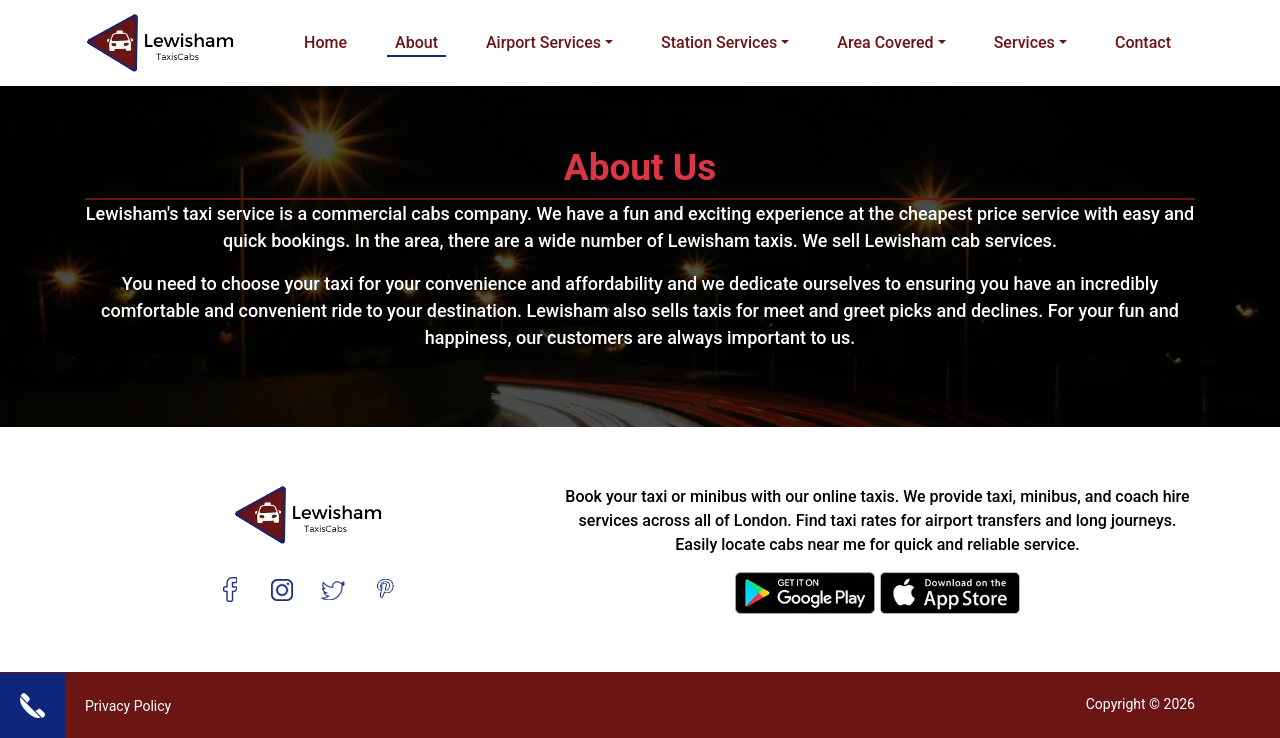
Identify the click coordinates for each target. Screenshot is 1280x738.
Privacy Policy (128, 706)
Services (1024, 42)
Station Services (719, 42)
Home (325, 42)
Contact (1143, 42)
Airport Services (543, 42)
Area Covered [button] (885, 42)
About (416, 42)
